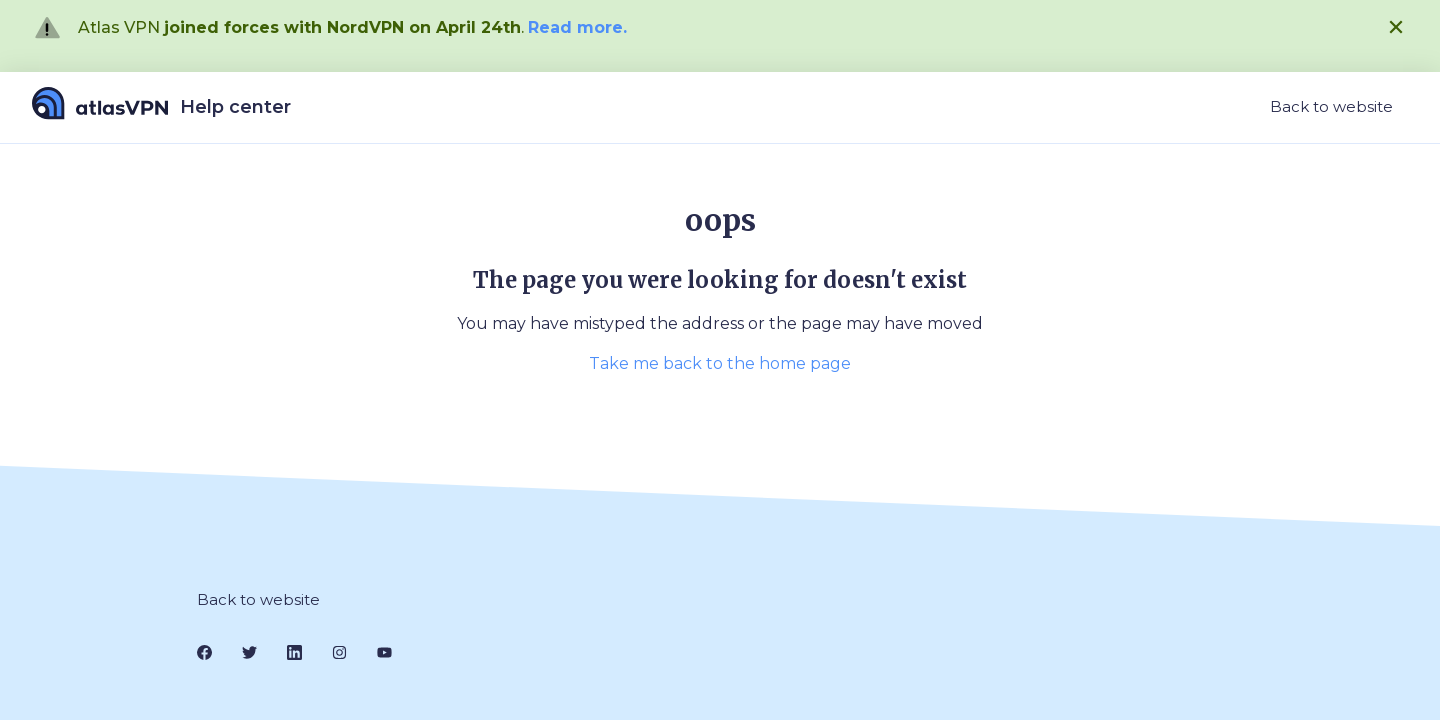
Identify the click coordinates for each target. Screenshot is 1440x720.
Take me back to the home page (720, 363)
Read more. (577, 27)
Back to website (1331, 106)
